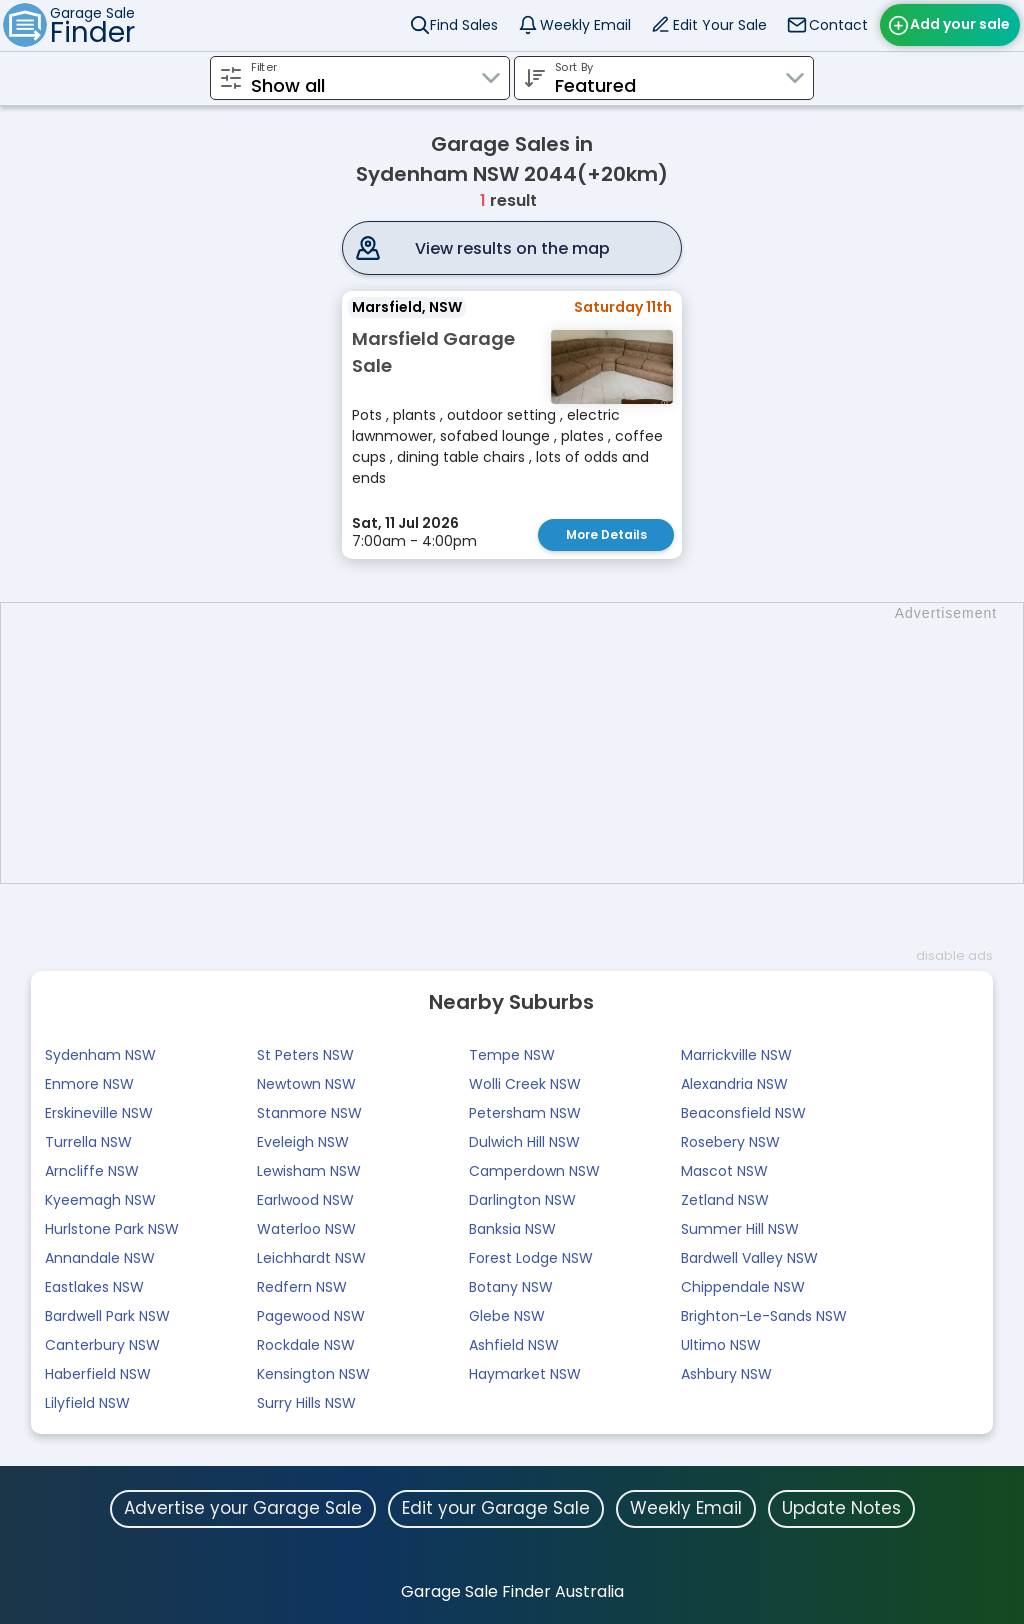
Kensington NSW (313, 1374)
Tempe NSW (512, 1055)
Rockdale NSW (306, 1345)
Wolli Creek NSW (525, 1084)
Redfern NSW (302, 1287)
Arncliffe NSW (92, 1171)
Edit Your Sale (720, 25)
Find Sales (464, 25)
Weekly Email (585, 25)
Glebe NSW (507, 1316)
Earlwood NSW (305, 1200)
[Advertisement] (522, 743)
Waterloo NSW (306, 1229)
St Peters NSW (305, 1055)
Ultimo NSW (721, 1345)
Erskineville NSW (99, 1113)
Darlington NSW (522, 1200)
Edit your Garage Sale (496, 1508)
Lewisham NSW (309, 1171)
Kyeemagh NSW (100, 1200)
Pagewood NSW (311, 1316)
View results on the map (512, 248)
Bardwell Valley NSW (749, 1258)
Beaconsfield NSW (743, 1113)
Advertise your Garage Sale (243, 1508)
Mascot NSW (724, 1171)
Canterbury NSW (102, 1345)
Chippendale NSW (743, 1287)
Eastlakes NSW (94, 1287)
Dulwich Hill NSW (524, 1142)
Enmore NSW (89, 1084)
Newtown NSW (306, 1084)
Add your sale (960, 24)
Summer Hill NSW (740, 1229)
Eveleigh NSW (303, 1142)
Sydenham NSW (100, 1055)
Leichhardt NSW (311, 1258)
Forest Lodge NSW (531, 1258)
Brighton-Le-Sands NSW (764, 1316)
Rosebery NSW (730, 1142)
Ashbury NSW (726, 1374)
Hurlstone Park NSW (112, 1229)
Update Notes (841, 1508)
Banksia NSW (512, 1229)
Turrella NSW (88, 1142)
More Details (606, 534)
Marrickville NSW (736, 1055)
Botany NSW (511, 1287)
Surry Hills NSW (306, 1403)
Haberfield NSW (98, 1374)
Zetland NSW (725, 1200)
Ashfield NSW (514, 1345)
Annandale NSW (100, 1258)
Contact (838, 25)
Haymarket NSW (525, 1374)
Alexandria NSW (734, 1084)
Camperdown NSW (534, 1171)
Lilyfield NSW (87, 1403)
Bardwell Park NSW (107, 1316)
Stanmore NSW (309, 1113)
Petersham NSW (525, 1113)
